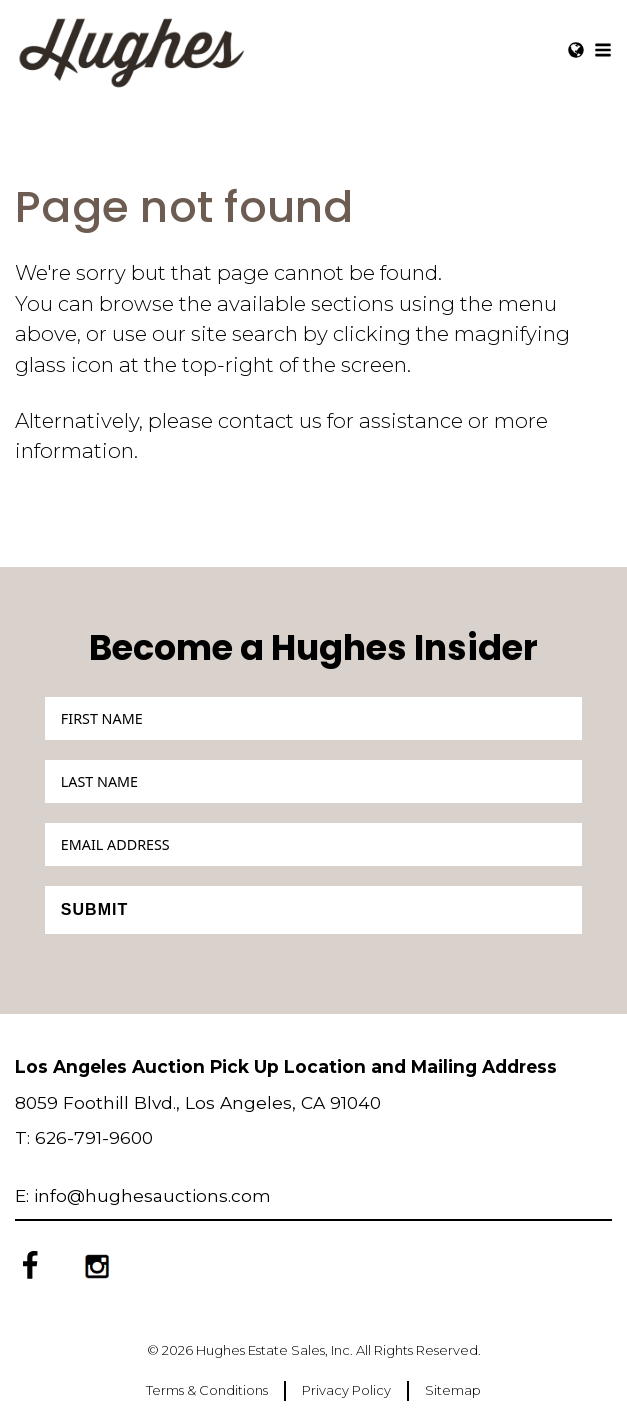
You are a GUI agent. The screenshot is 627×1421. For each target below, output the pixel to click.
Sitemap (453, 1390)
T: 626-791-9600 (84, 1137)
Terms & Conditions (207, 1390)
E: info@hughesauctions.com (143, 1195)
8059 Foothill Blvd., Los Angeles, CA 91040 (198, 1102)
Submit (94, 909)
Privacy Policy (346, 1390)
